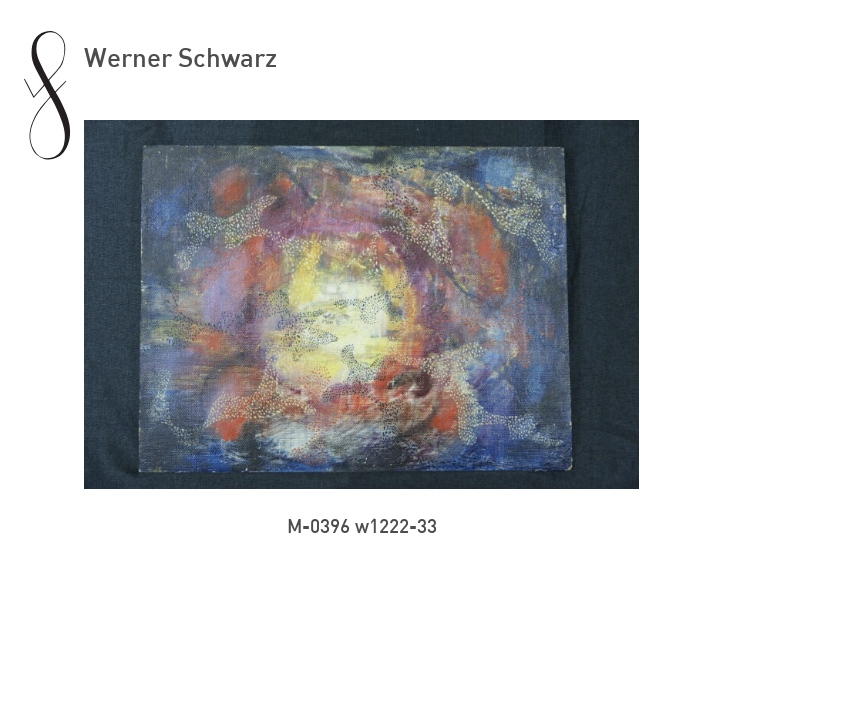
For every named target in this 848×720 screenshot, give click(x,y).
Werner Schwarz (180, 56)
